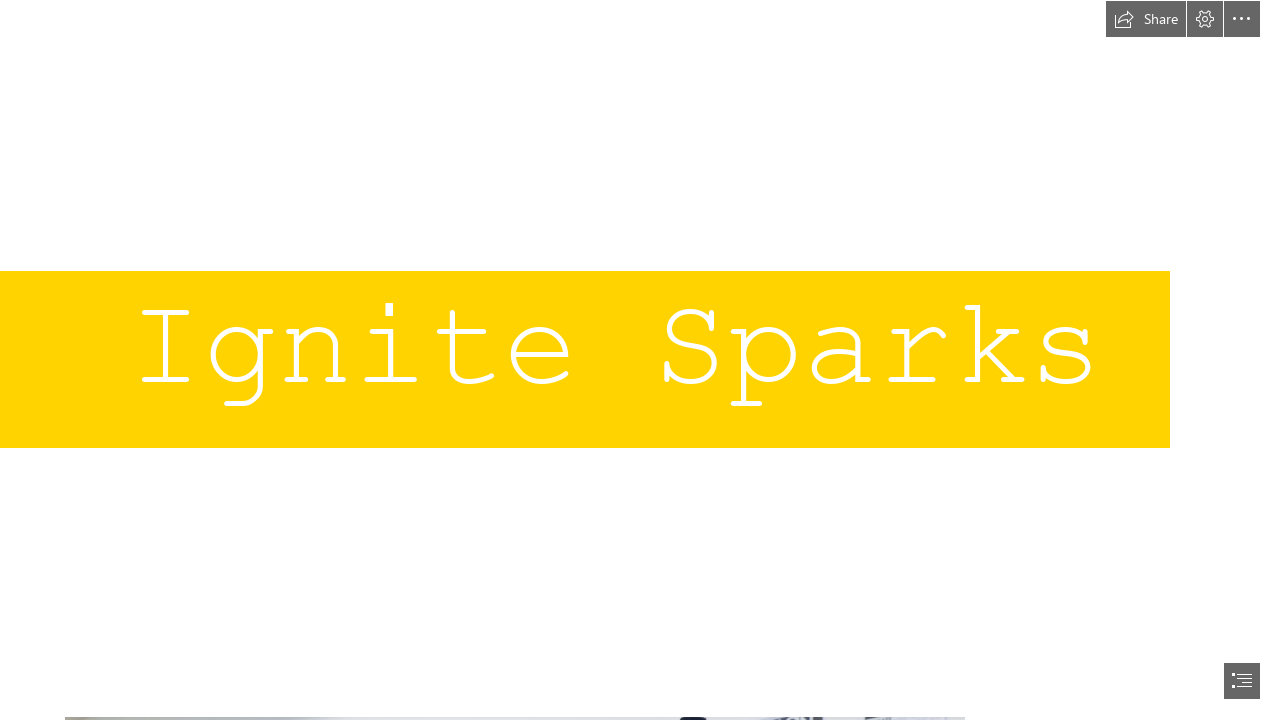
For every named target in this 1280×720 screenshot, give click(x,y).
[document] (640, 360)
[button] (1146, 19)
